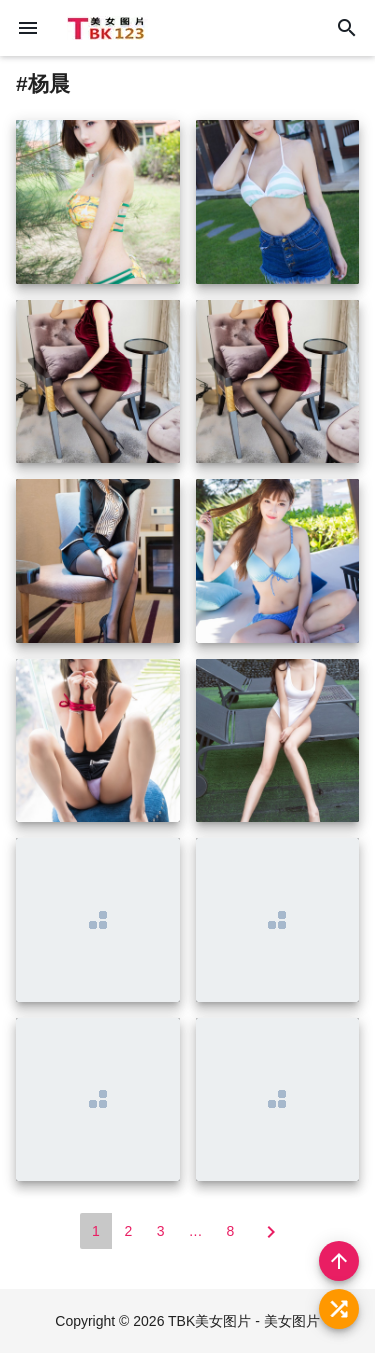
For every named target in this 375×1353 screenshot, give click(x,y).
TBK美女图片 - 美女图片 (244, 1321)
